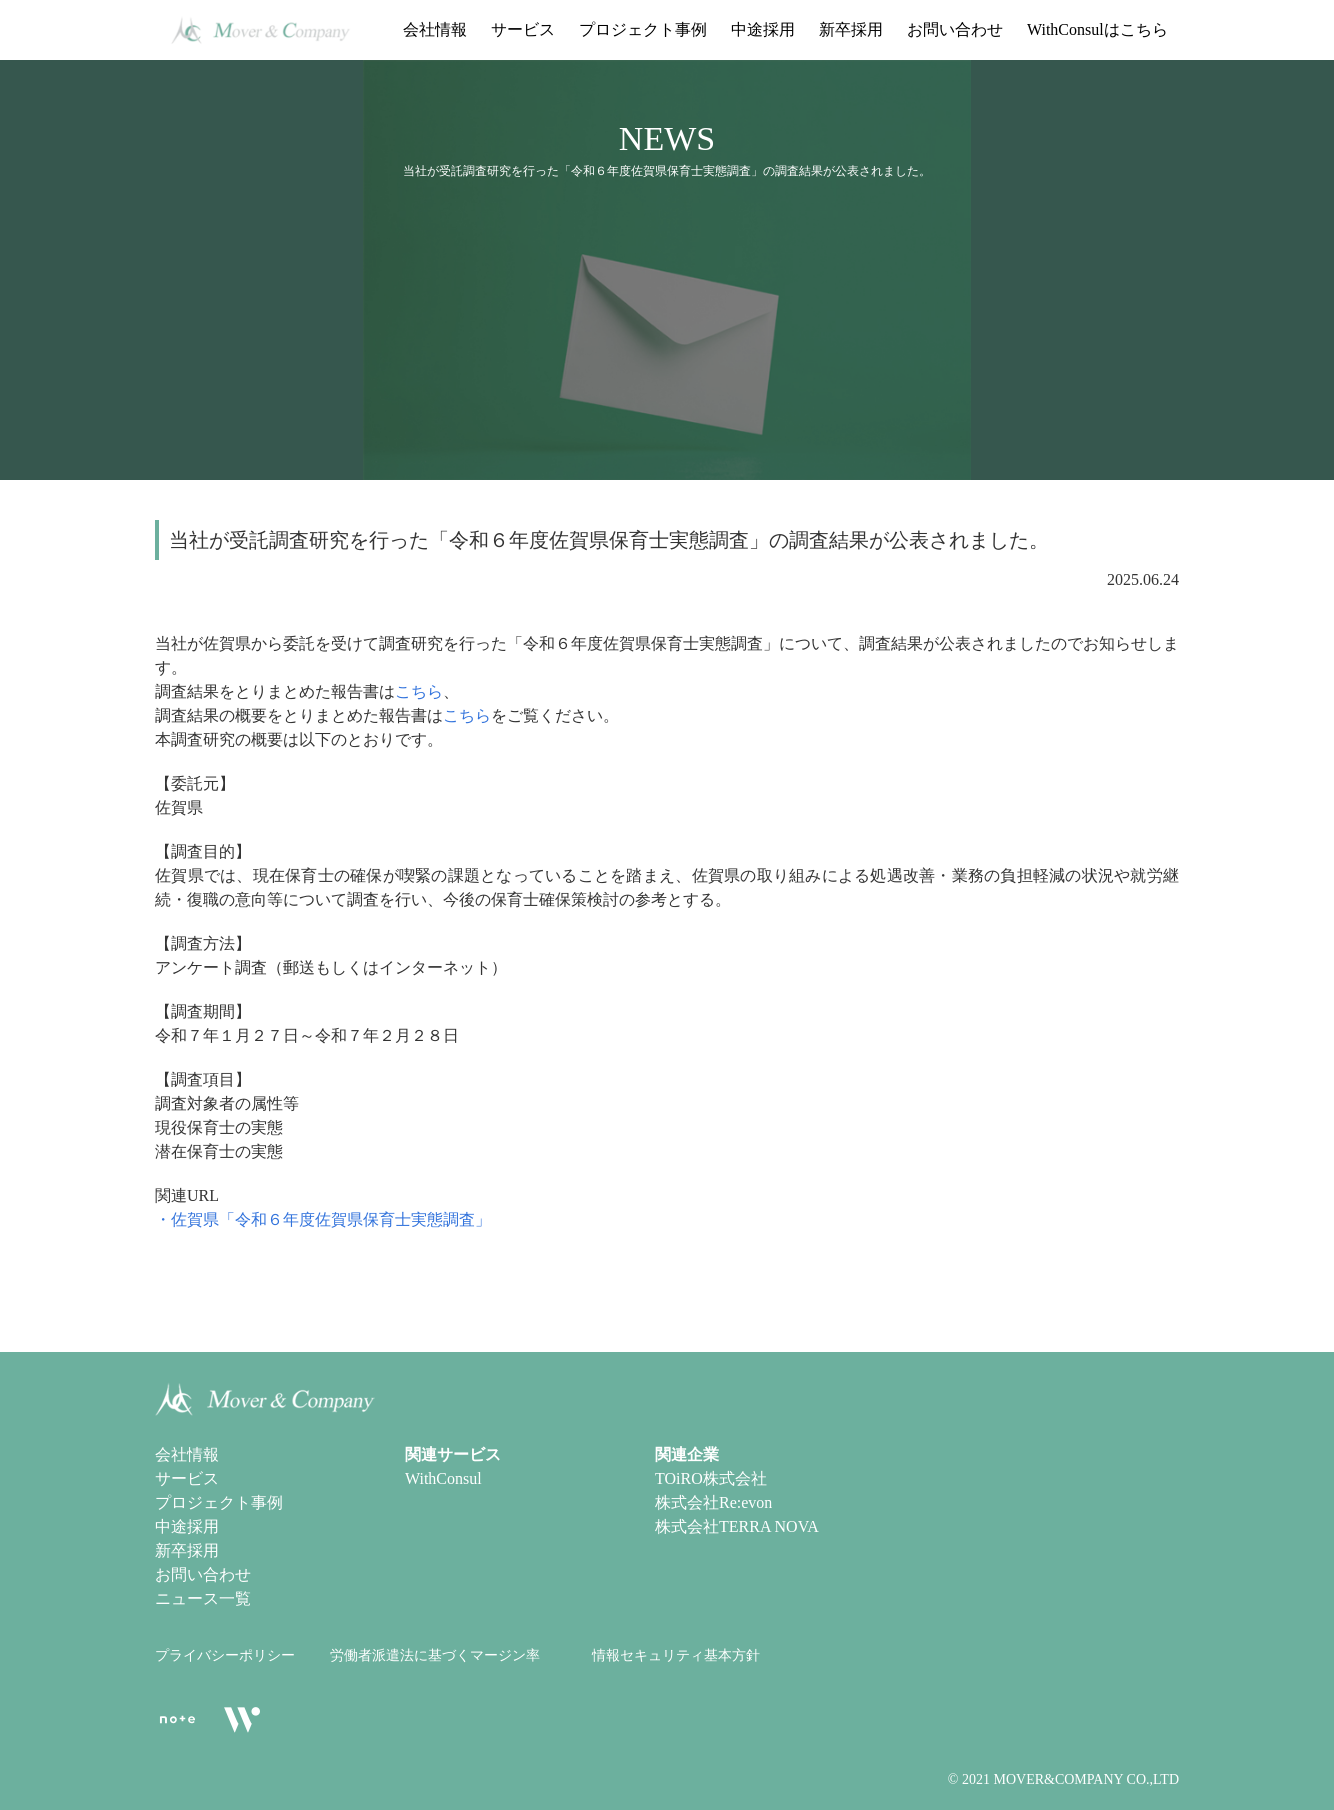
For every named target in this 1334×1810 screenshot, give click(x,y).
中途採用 (763, 29)
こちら (419, 691)
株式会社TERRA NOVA (737, 1526)
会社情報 (435, 29)
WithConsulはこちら (1097, 29)
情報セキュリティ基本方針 (676, 1655)
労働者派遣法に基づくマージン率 (435, 1655)
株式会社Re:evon (713, 1502)
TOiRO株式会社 (711, 1478)
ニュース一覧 (203, 1598)
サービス (523, 29)
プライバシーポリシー (225, 1655)
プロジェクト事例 (643, 29)
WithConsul (443, 1478)
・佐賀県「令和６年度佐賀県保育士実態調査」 (323, 1219)
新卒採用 (851, 29)
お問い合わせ (955, 29)
